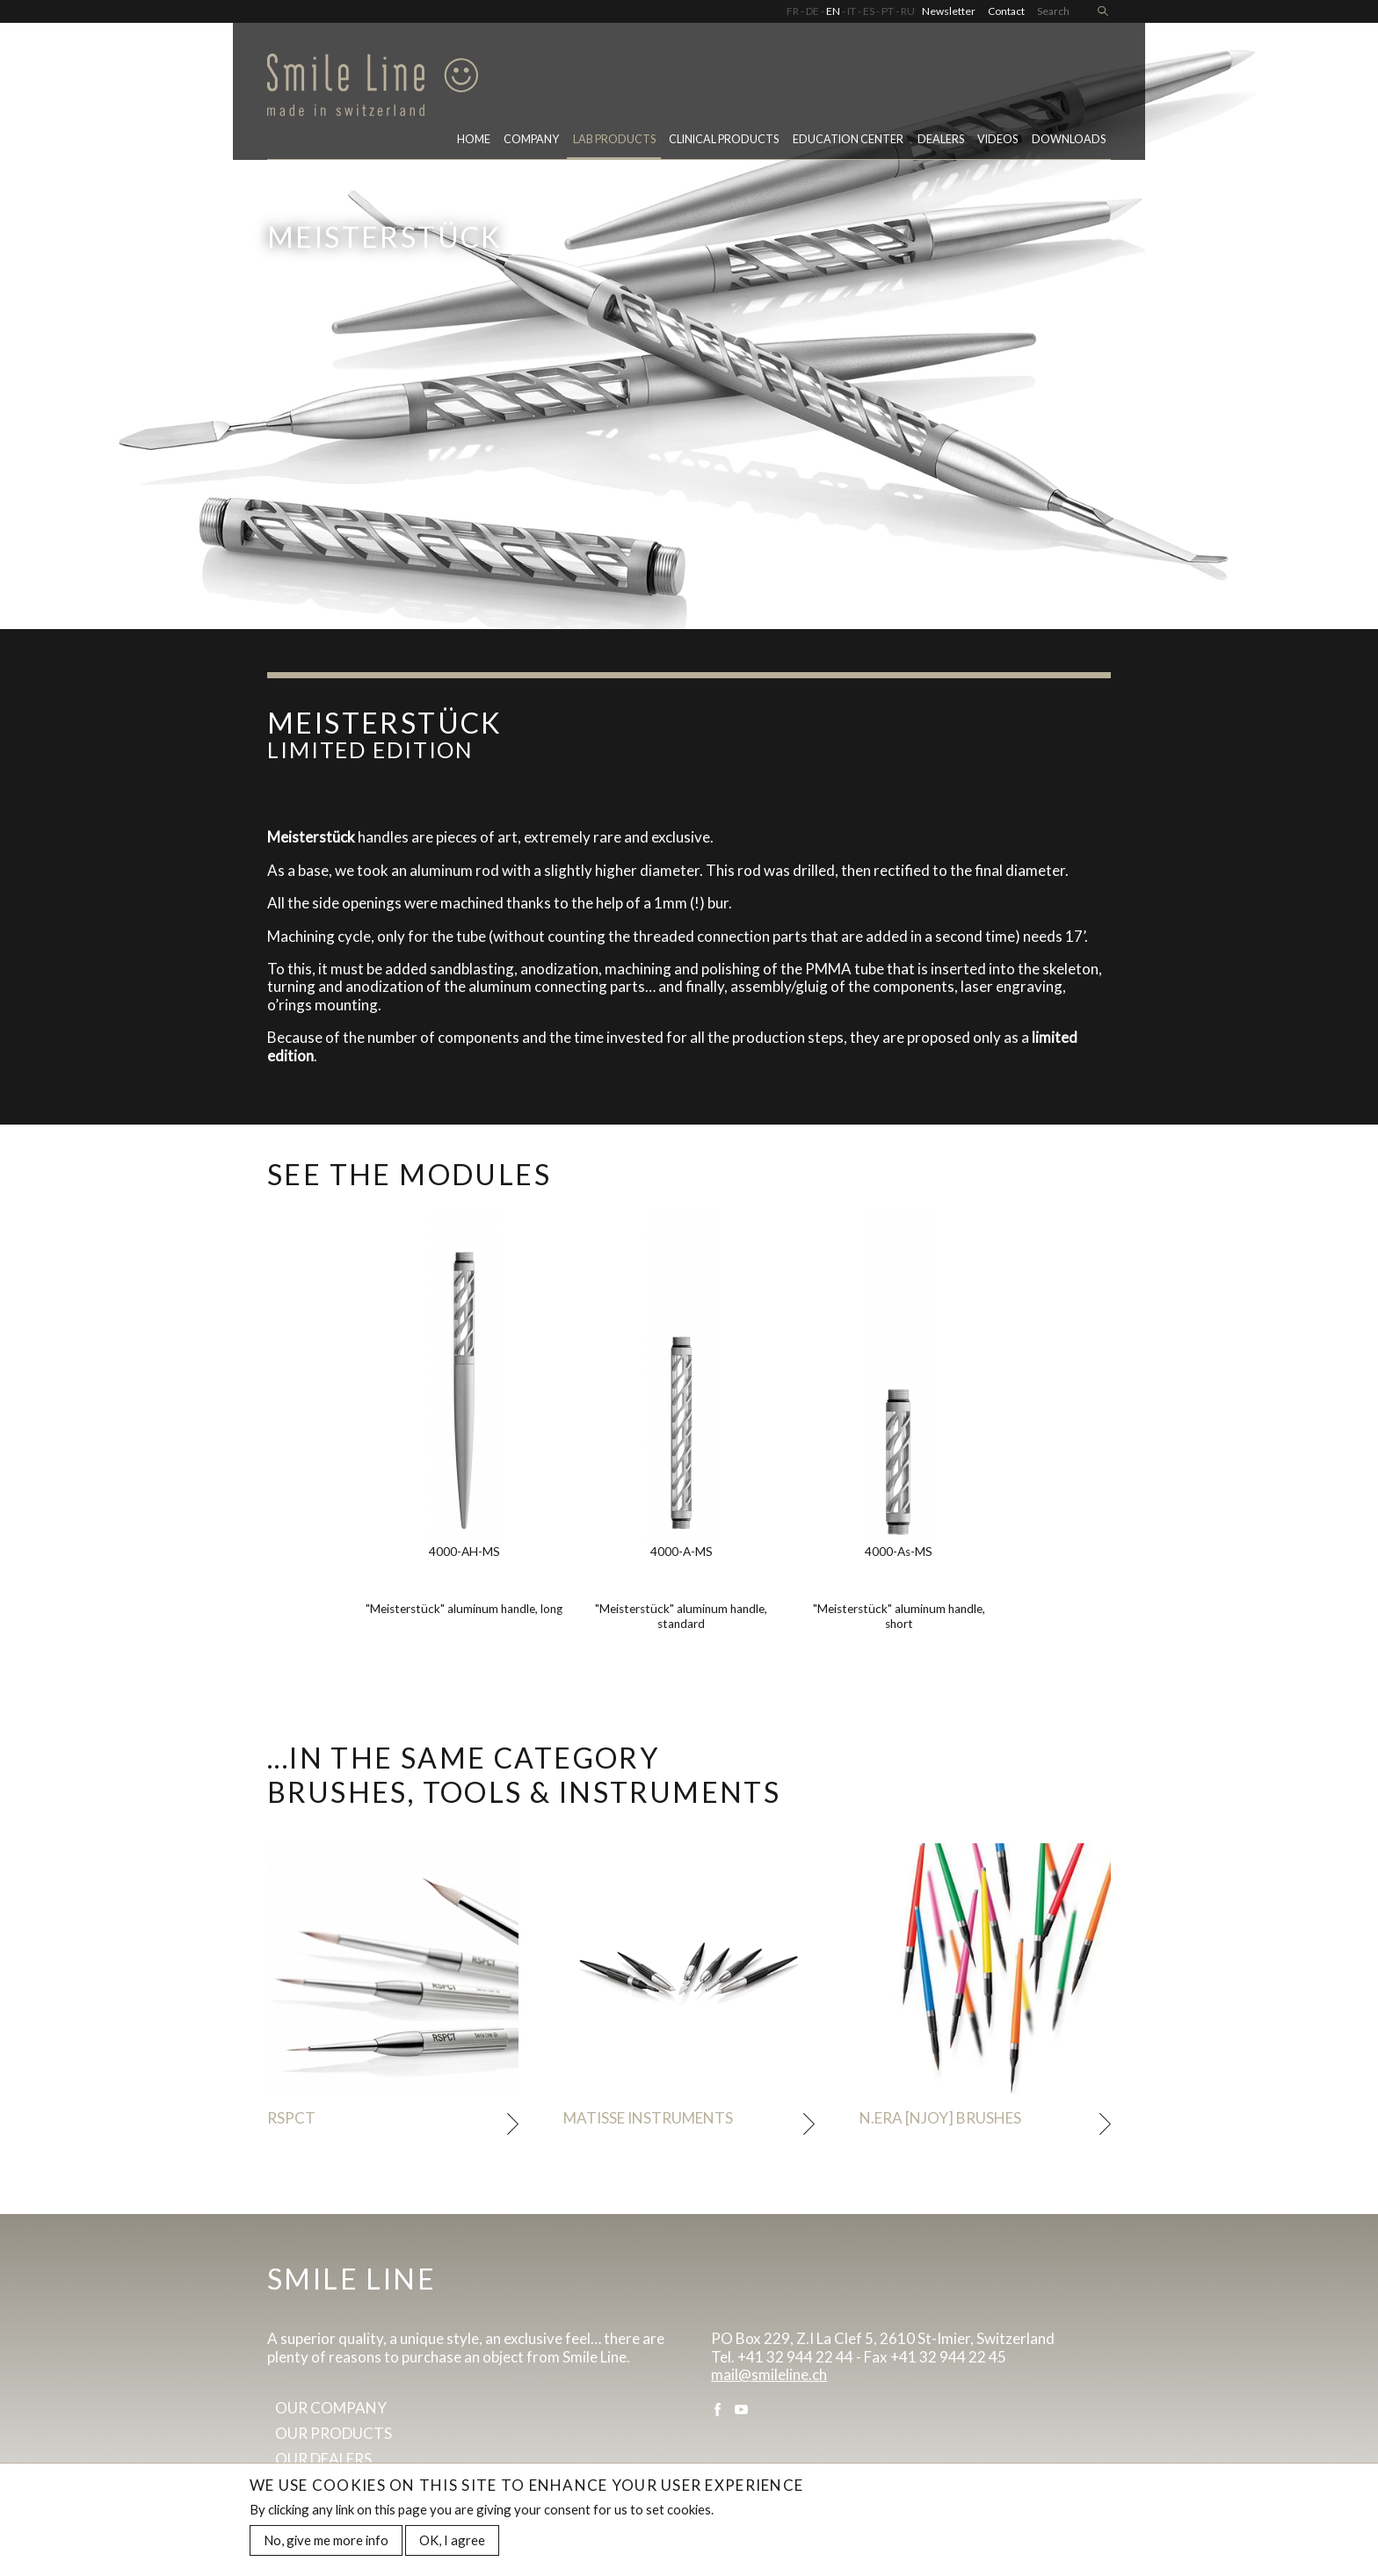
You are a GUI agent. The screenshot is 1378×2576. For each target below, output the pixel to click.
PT (887, 11)
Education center (848, 139)
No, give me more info (326, 2543)
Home (473, 139)
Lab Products (614, 139)
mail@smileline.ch (769, 2374)
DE (812, 11)
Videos (997, 139)
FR (793, 11)
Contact (1006, 11)
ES (868, 11)
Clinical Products (724, 139)
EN (833, 11)
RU (908, 11)
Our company (331, 2408)
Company (531, 139)
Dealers (940, 139)
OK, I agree (452, 2543)
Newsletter (948, 11)
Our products (333, 2433)
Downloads (1069, 139)
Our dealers (323, 2458)
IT (851, 11)
